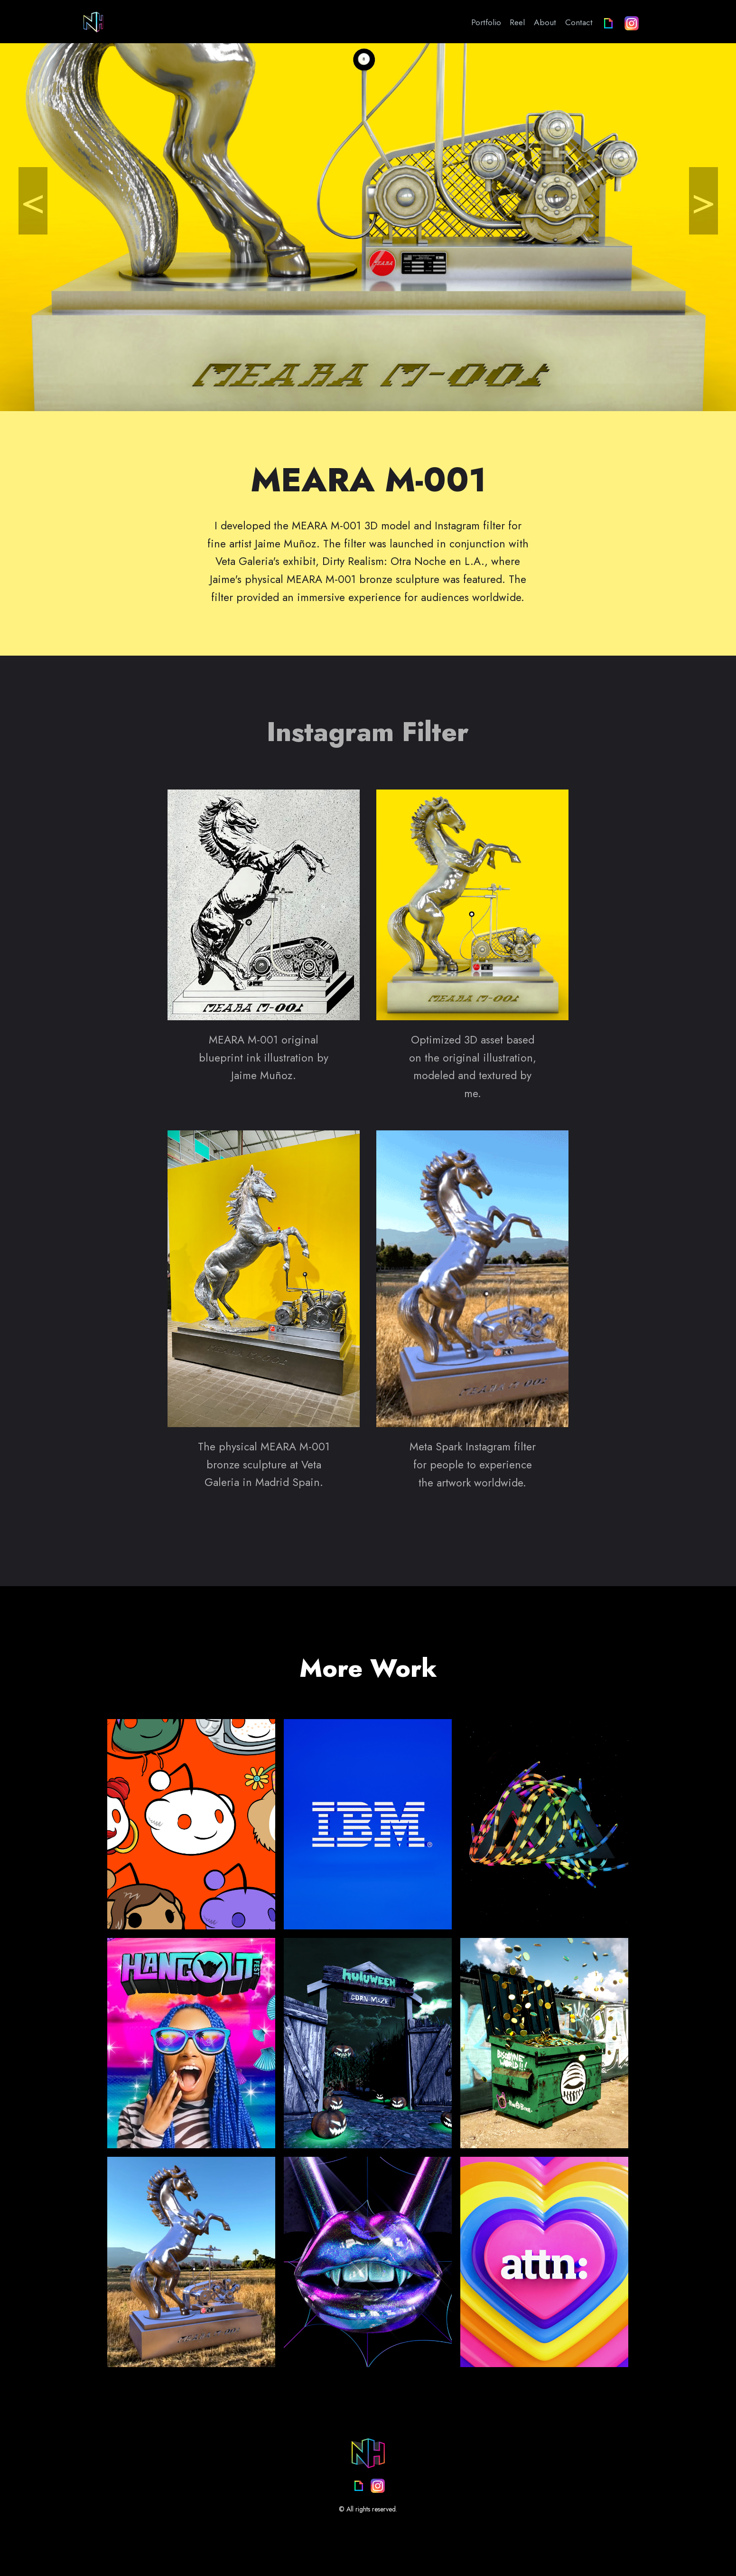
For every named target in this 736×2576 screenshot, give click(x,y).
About (545, 22)
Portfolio (486, 22)
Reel (517, 22)
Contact (579, 22)
